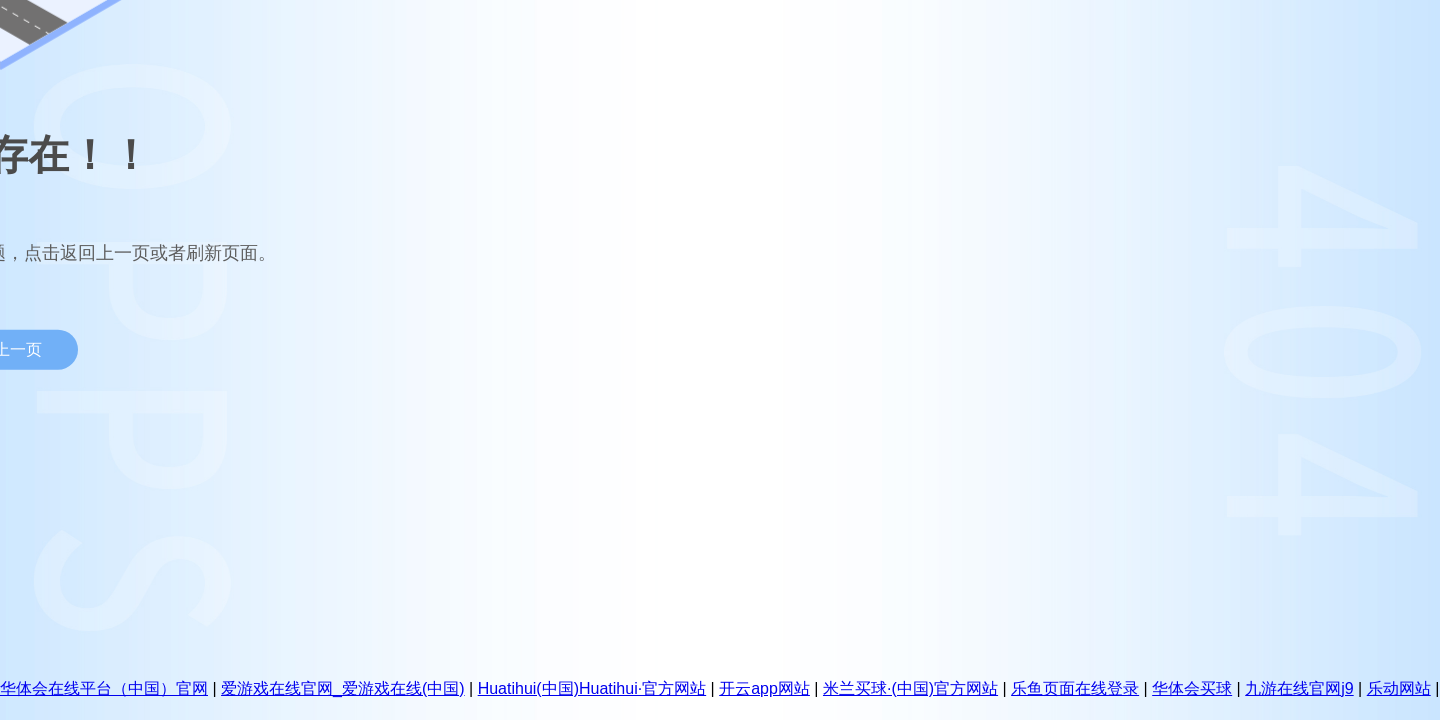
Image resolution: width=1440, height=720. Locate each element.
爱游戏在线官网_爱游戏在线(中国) (343, 688)
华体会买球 (1192, 688)
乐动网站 (1399, 688)
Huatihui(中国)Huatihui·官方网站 (592, 688)
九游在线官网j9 (1299, 688)
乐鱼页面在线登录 (1075, 688)
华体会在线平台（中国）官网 (104, 688)
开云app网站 (764, 688)
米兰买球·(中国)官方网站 (910, 688)
